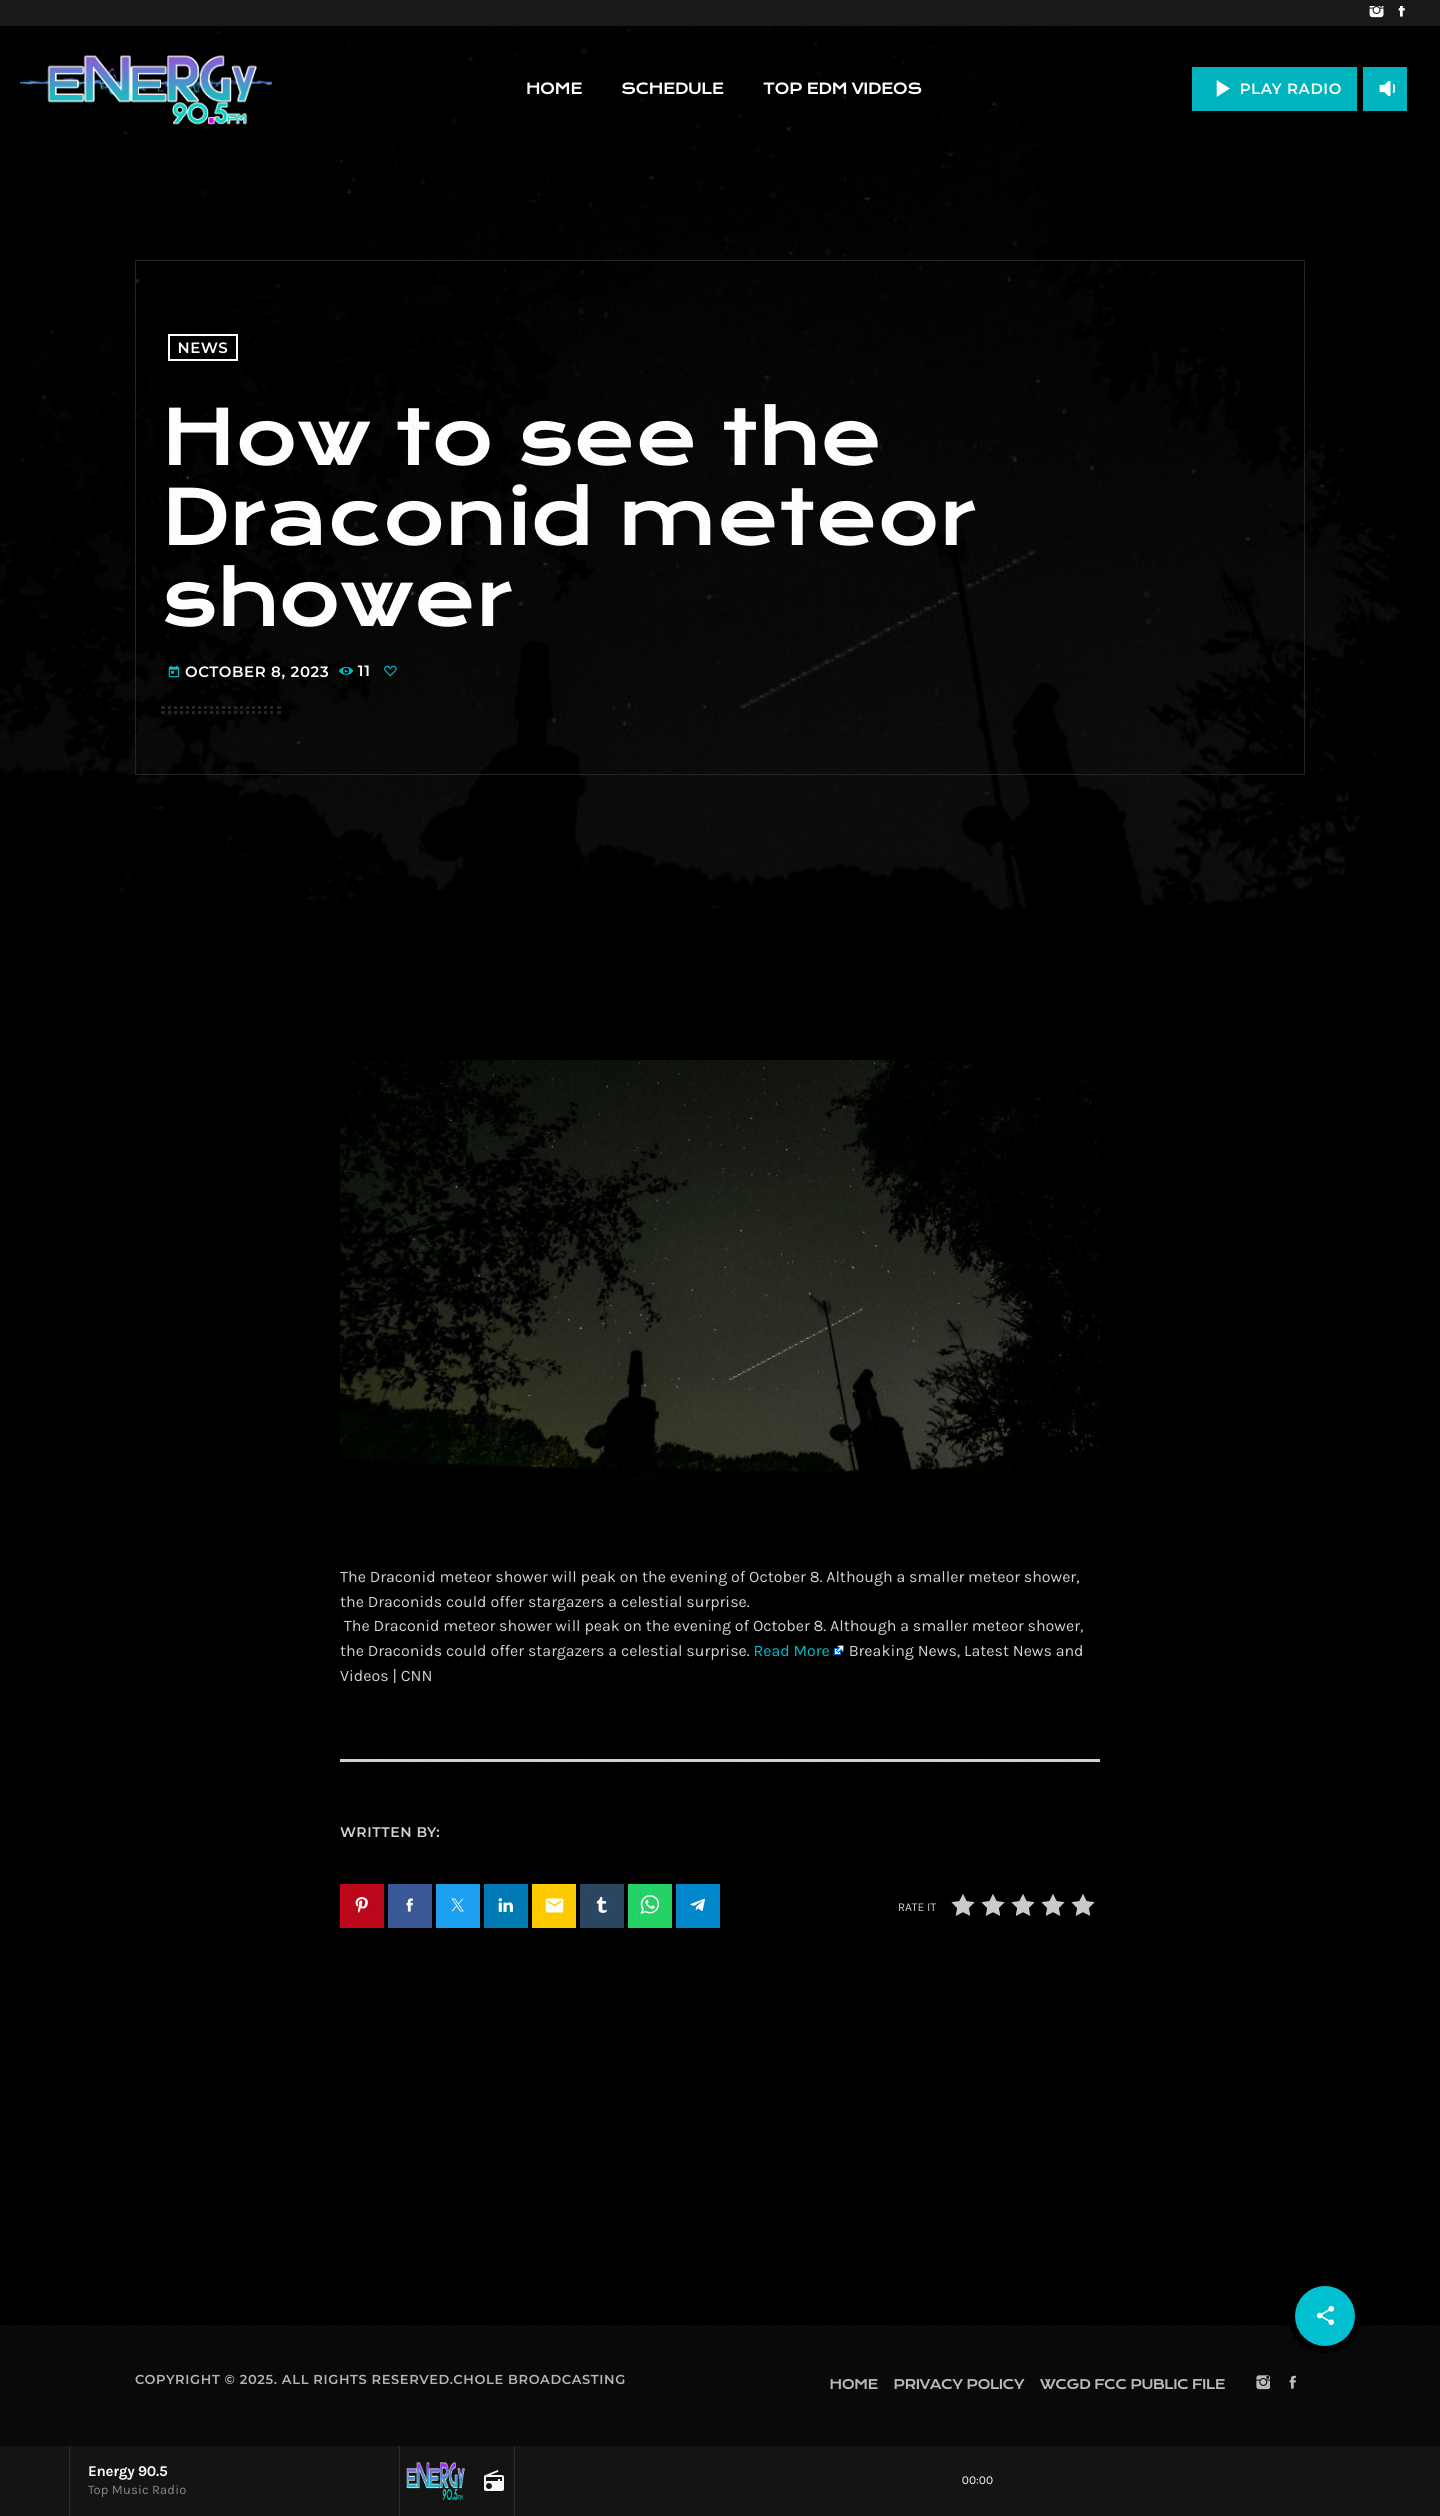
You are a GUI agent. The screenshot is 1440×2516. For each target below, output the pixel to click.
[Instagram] (1376, 13)
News (203, 347)
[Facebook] (1401, 13)
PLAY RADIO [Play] (1274, 88)
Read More (791, 1651)
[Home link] (146, 89)
